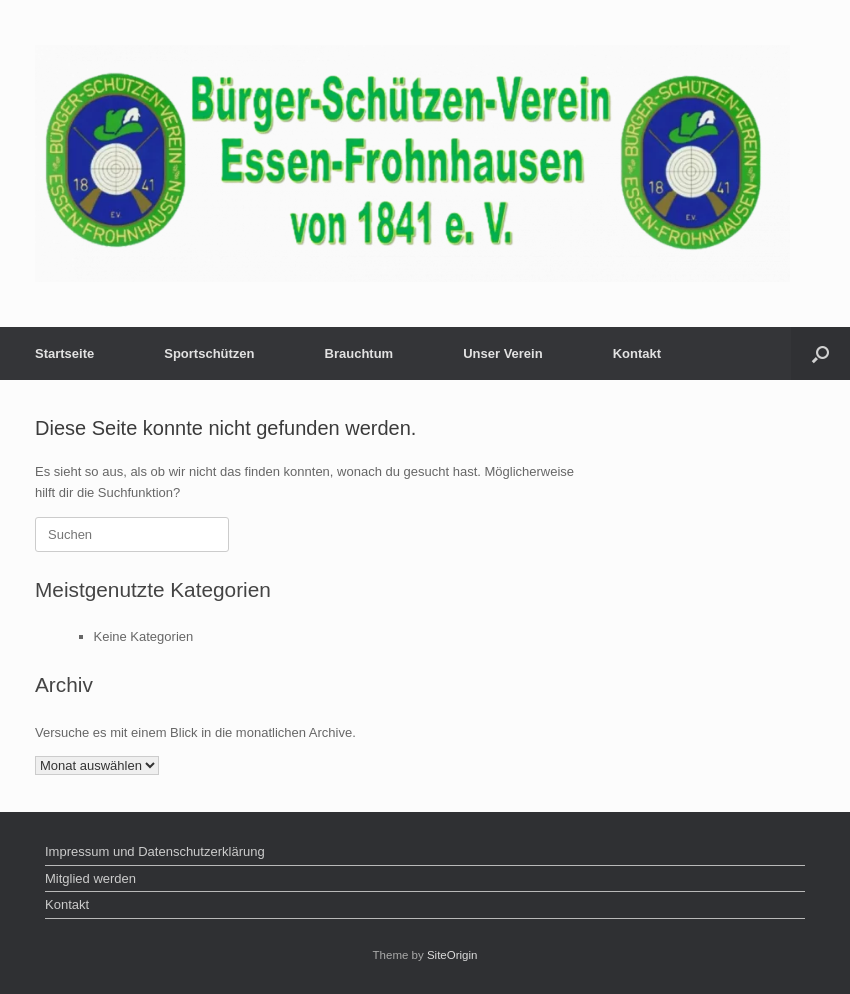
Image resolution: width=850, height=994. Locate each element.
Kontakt (637, 353)
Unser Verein (503, 353)
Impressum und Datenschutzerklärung (155, 851)
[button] (820, 353)
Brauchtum (359, 353)
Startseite (64, 353)
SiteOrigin (452, 955)
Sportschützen (209, 353)
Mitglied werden (90, 878)
